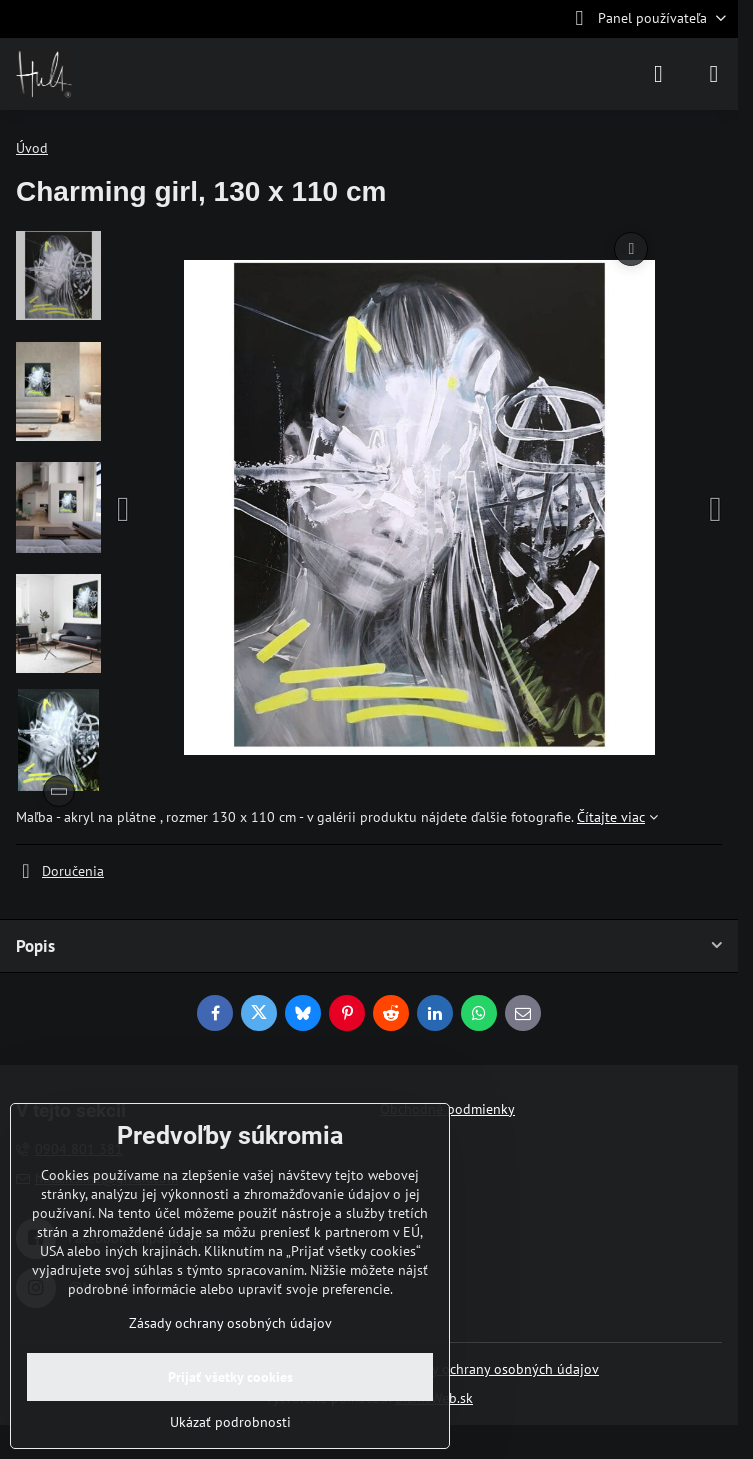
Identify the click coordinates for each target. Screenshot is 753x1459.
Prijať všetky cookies (230, 1377)
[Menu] (714, 74)
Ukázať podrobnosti (230, 1422)
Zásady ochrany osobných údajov (497, 1369)
